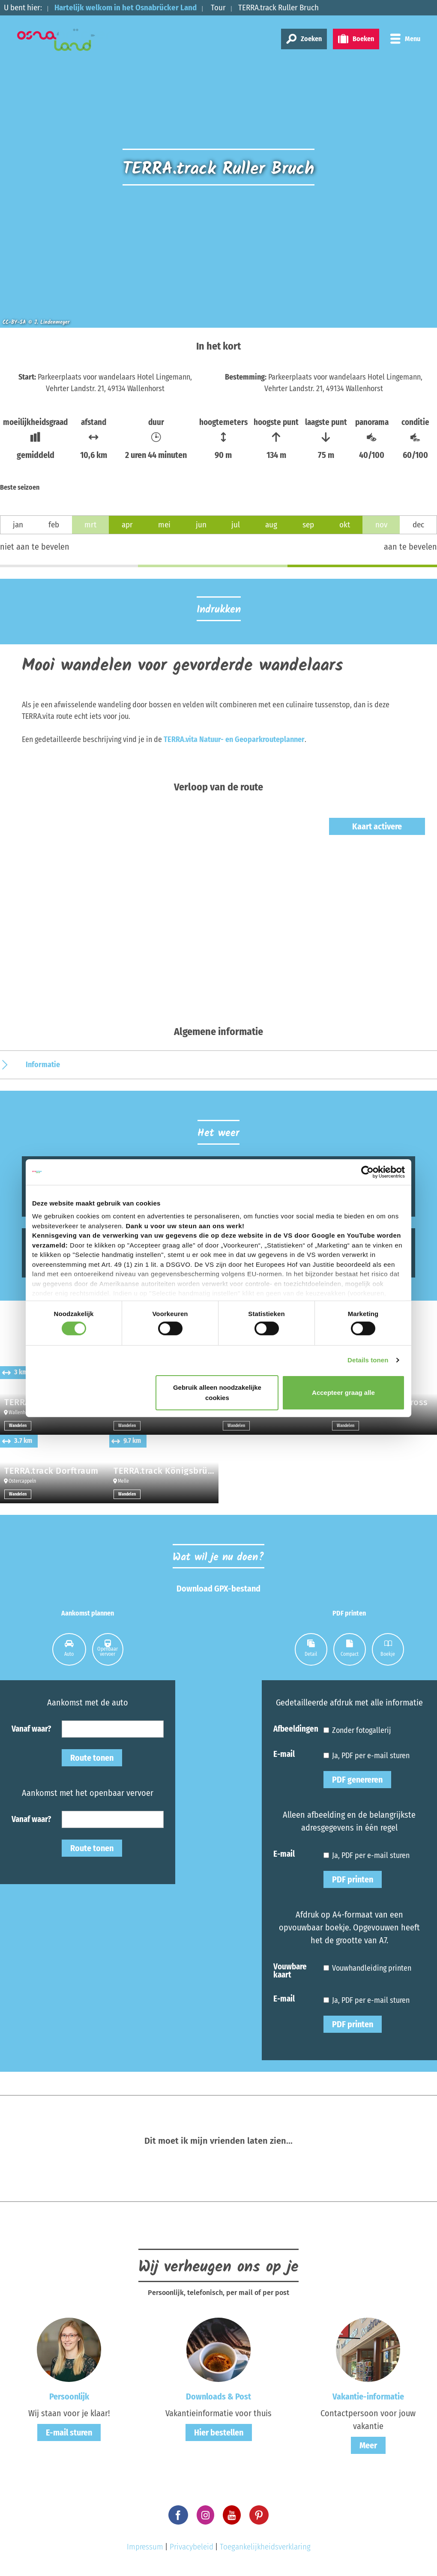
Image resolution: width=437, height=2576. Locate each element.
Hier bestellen (218, 2432)
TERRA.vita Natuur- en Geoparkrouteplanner (234, 739)
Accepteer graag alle (343, 1392)
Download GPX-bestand (218, 1588)
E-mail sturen (69, 2432)
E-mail (284, 1753)
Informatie (43, 1064)
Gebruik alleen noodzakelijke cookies (217, 1392)
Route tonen (92, 1758)
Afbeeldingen (295, 1728)
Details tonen (367, 1360)
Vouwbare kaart (290, 1970)
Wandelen (18, 1425)
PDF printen (352, 1879)
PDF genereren (357, 1779)
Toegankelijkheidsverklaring (265, 2547)
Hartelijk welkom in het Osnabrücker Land (125, 7)
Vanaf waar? (31, 1728)
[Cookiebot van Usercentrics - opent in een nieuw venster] (367, 1171)
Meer (368, 2445)
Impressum (145, 2547)
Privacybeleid (191, 2547)
